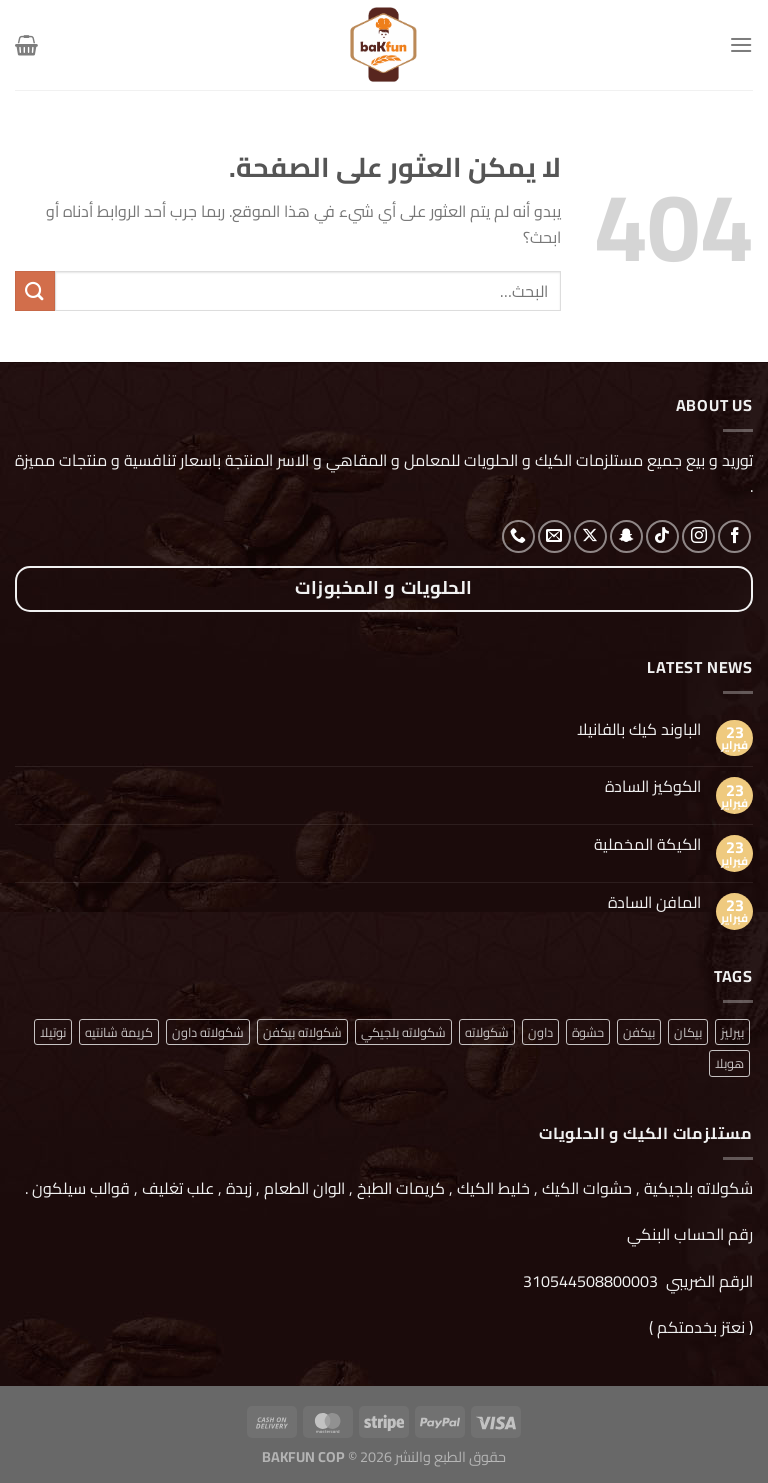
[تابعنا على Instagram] (698, 536)
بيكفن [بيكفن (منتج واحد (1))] (639, 1032)
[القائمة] (741, 44)
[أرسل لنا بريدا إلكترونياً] (554, 536)
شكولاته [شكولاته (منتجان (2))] (487, 1032)
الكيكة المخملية (647, 844)
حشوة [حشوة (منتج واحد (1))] (588, 1032)
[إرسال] (35, 290)
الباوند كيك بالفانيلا (639, 729)
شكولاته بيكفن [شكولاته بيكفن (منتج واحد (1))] (302, 1032)
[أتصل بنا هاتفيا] (518, 536)
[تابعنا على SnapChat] (626, 536)
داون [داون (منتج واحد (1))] (540, 1032)
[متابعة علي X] (590, 536)
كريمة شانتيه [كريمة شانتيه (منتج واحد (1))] (119, 1032)
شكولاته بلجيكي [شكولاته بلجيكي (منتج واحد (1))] (403, 1032)
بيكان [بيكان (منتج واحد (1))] (688, 1032)
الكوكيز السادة (653, 786)
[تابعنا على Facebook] (734, 536)
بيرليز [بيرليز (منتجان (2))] (732, 1032)
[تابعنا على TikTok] (662, 536)
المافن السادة (654, 902)
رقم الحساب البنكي (688, 1234)
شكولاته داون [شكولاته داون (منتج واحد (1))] (208, 1032)
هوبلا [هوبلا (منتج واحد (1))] (729, 1063)
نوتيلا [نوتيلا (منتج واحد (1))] (53, 1032)
